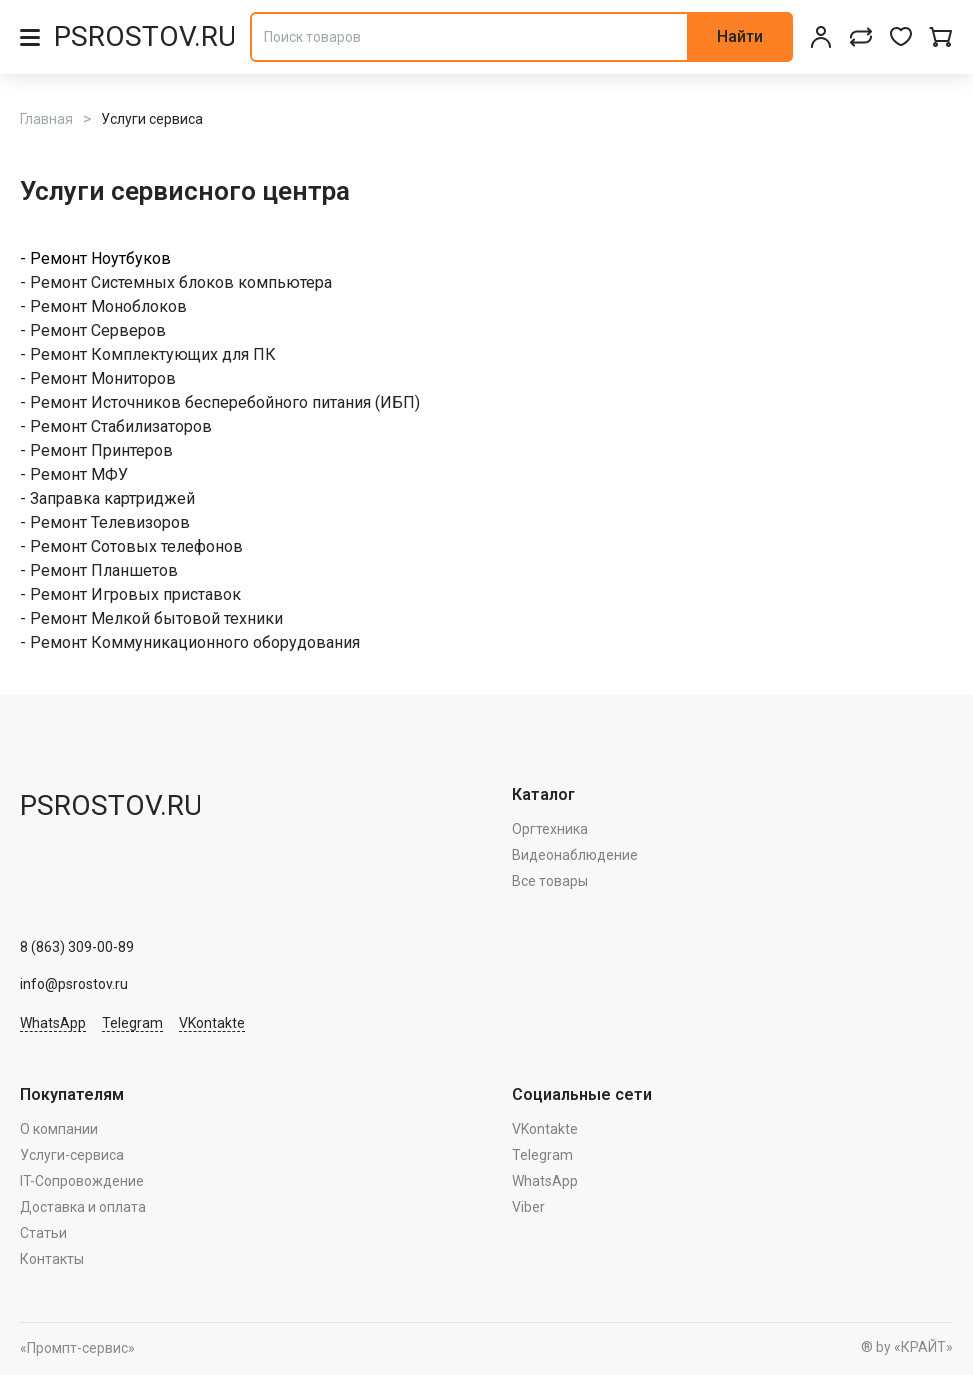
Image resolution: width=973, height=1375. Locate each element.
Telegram (132, 1023)
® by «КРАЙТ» (907, 1347)
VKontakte (212, 1023)
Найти (740, 36)
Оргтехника (550, 829)
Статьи (43, 1233)
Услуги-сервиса (72, 1155)
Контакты (52, 1259)
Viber (528, 1207)
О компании (59, 1129)
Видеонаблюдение (575, 855)
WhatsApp (53, 1023)
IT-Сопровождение (82, 1181)
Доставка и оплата (83, 1207)
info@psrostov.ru (74, 984)
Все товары (550, 881)
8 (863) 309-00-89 (77, 947)
